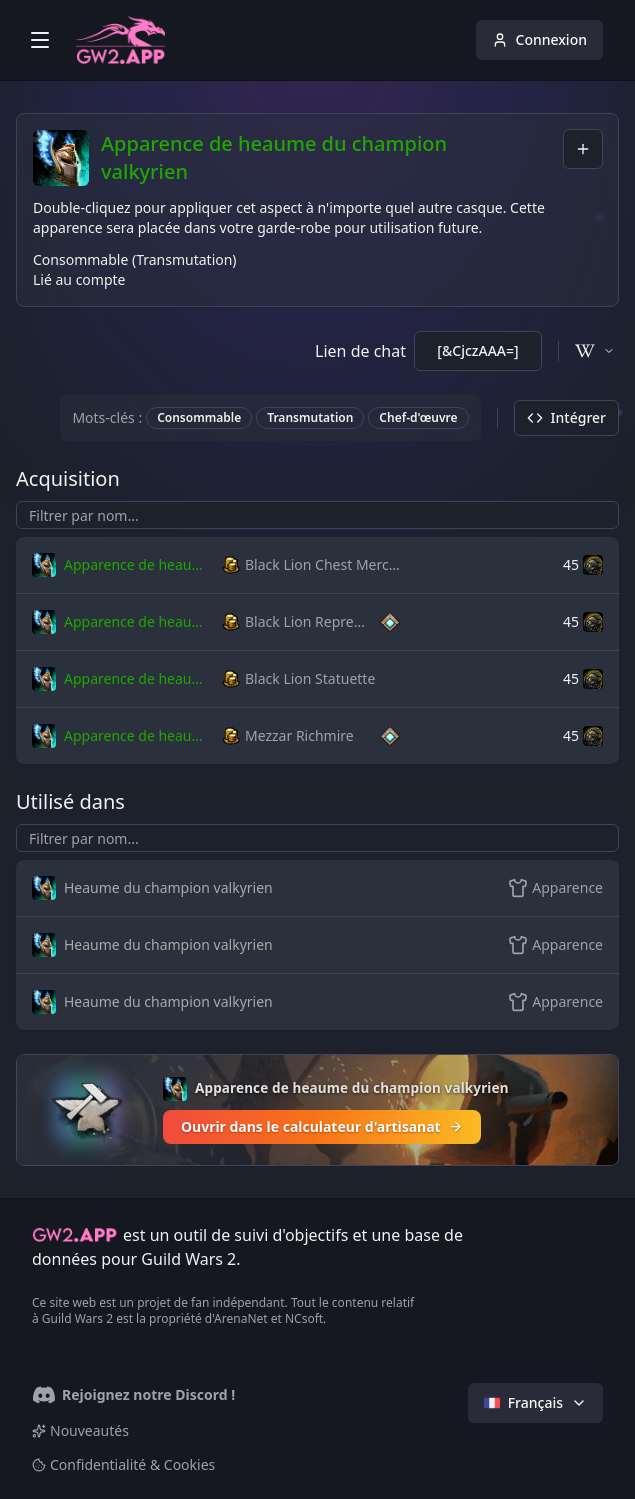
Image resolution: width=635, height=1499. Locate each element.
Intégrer (566, 417)
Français (535, 1402)
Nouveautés (80, 1430)
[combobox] (583, 149)
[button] (122, 565)
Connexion (539, 39)
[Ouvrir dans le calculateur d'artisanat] (317, 1110)
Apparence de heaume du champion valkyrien (327, 157)
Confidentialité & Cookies (123, 1464)
